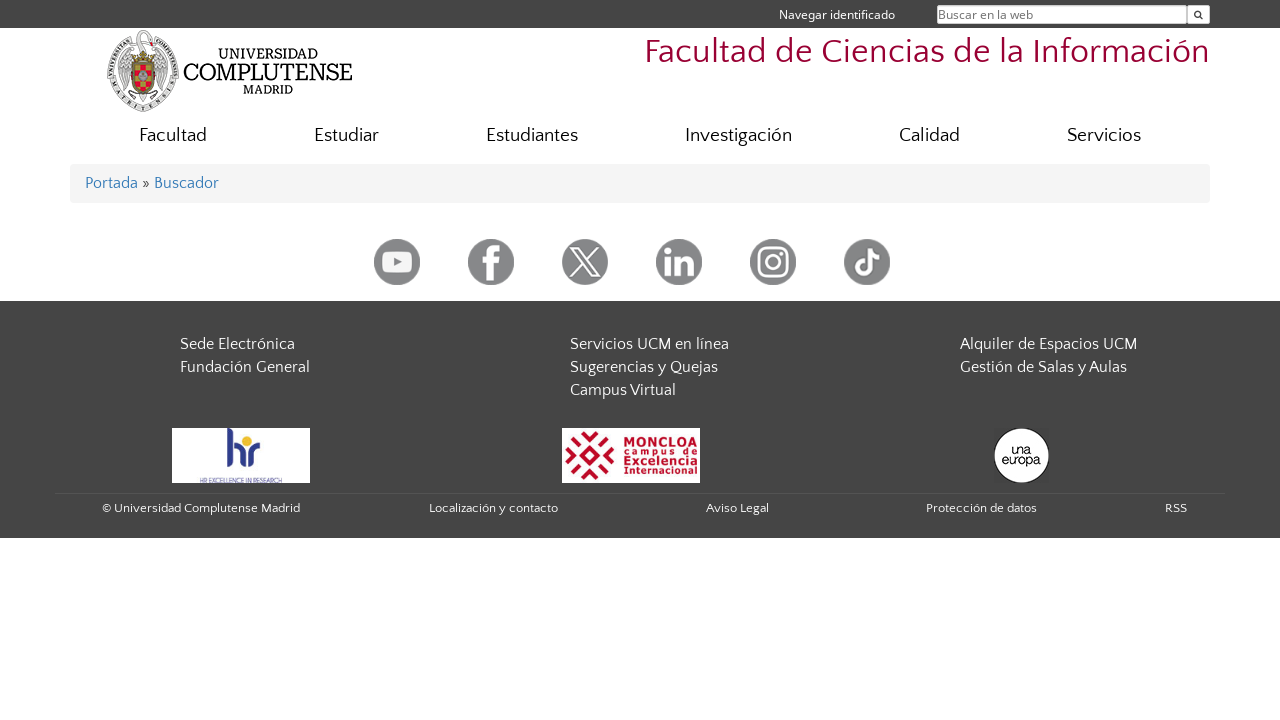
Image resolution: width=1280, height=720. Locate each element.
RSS (1176, 508)
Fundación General (245, 367)
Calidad (929, 135)
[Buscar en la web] (1198, 14)
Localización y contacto (493, 508)
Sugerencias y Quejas (644, 367)
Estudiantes (532, 135)
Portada (111, 183)
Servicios (1104, 135)
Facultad (173, 135)
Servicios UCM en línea (649, 344)
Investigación (738, 135)
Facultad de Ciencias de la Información (927, 52)
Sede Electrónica (237, 344)
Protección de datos (981, 508)
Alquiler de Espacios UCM (1048, 344)
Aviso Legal (737, 508)
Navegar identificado (837, 14)
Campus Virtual (623, 390)
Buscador (186, 183)
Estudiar (346, 135)
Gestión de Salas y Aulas (1043, 367)
